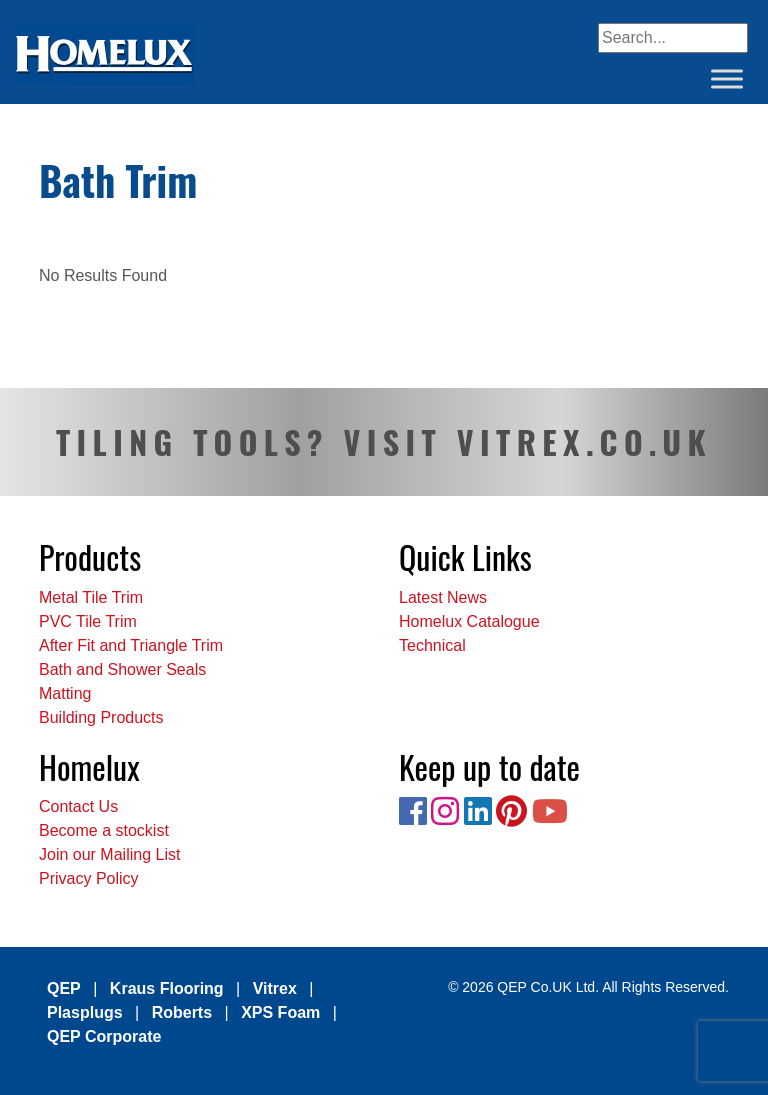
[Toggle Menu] (727, 78)
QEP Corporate (104, 1036)
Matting (65, 693)
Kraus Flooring (167, 988)
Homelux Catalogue (469, 621)
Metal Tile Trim (91, 597)
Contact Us (78, 806)
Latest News (443, 597)
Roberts (182, 1012)
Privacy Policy (89, 878)
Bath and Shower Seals (122, 669)
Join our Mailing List (109, 854)
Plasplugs (85, 1012)
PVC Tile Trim (88, 621)
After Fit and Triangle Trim (131, 645)
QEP (64, 988)
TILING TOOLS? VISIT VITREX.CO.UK (384, 441)
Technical (432, 645)
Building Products (101, 717)
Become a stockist (104, 830)
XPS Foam (280, 1012)
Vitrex (275, 988)
